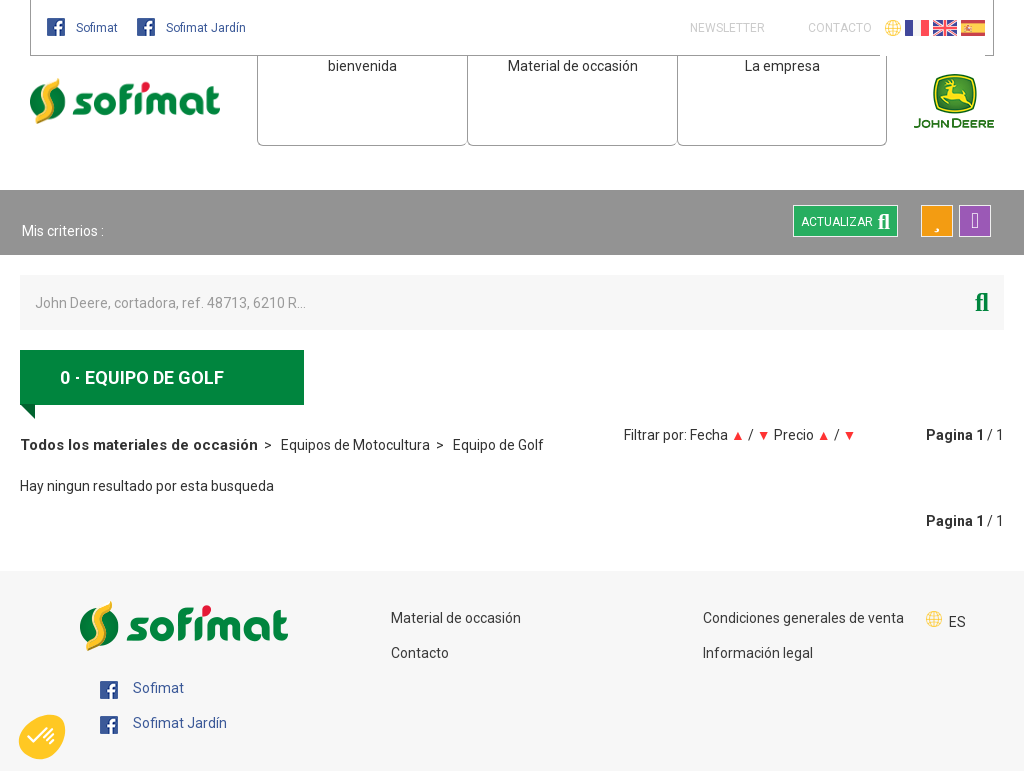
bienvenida (362, 66)
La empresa (782, 66)
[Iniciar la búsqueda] (982, 302)
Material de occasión (573, 66)
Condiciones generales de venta (803, 618)
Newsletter (726, 28)
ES (957, 622)
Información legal (758, 653)
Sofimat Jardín (191, 28)
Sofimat (84, 28)
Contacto (420, 653)
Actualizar (845, 221)
